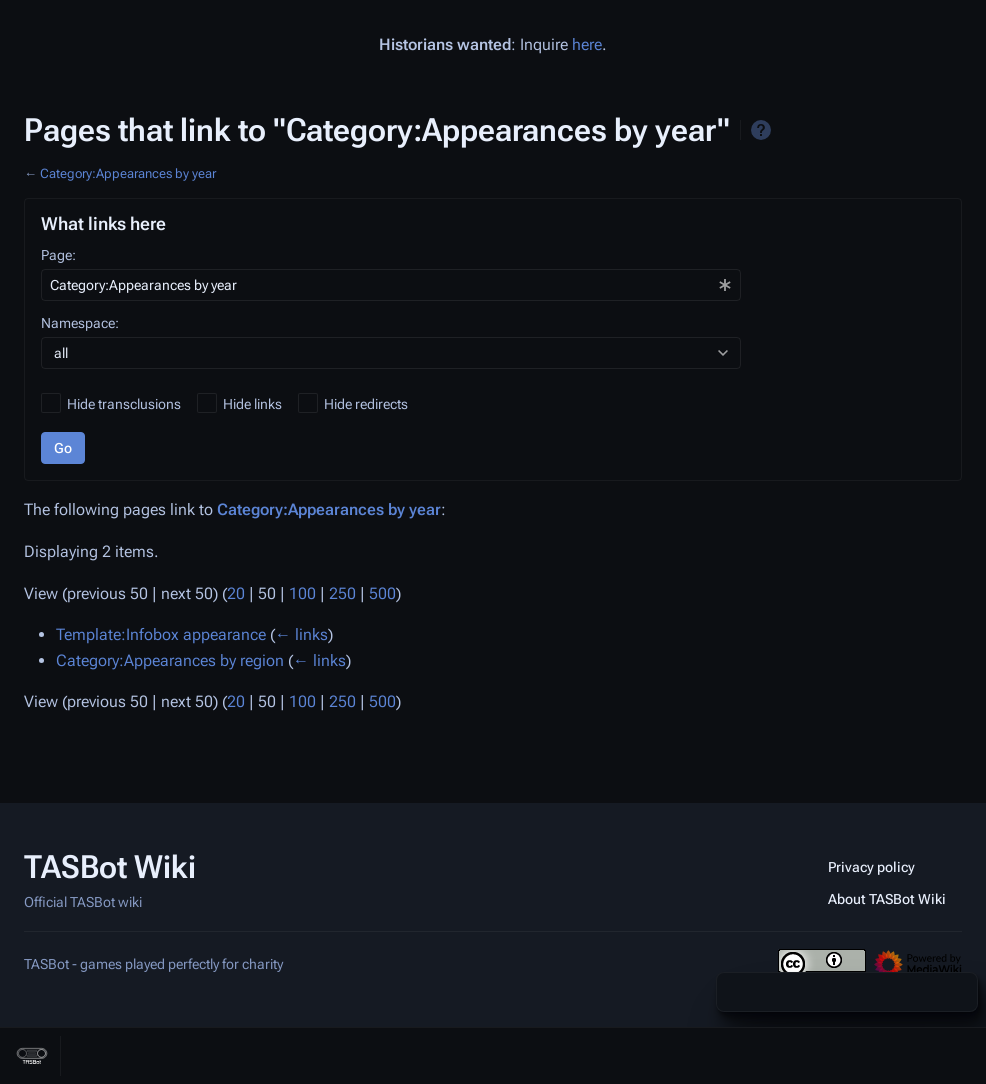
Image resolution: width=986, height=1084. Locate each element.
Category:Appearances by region (170, 660)
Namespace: (80, 323)
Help (761, 130)
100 (302, 593)
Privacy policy (871, 867)
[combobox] (391, 285)
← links (301, 634)
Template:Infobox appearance (161, 634)
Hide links (252, 404)
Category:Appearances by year (128, 173)
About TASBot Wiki (887, 899)
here (587, 44)
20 (236, 593)
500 (382, 593)
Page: (58, 255)
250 (342, 593)
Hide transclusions (124, 404)
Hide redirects (366, 404)
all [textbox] (61, 353)
